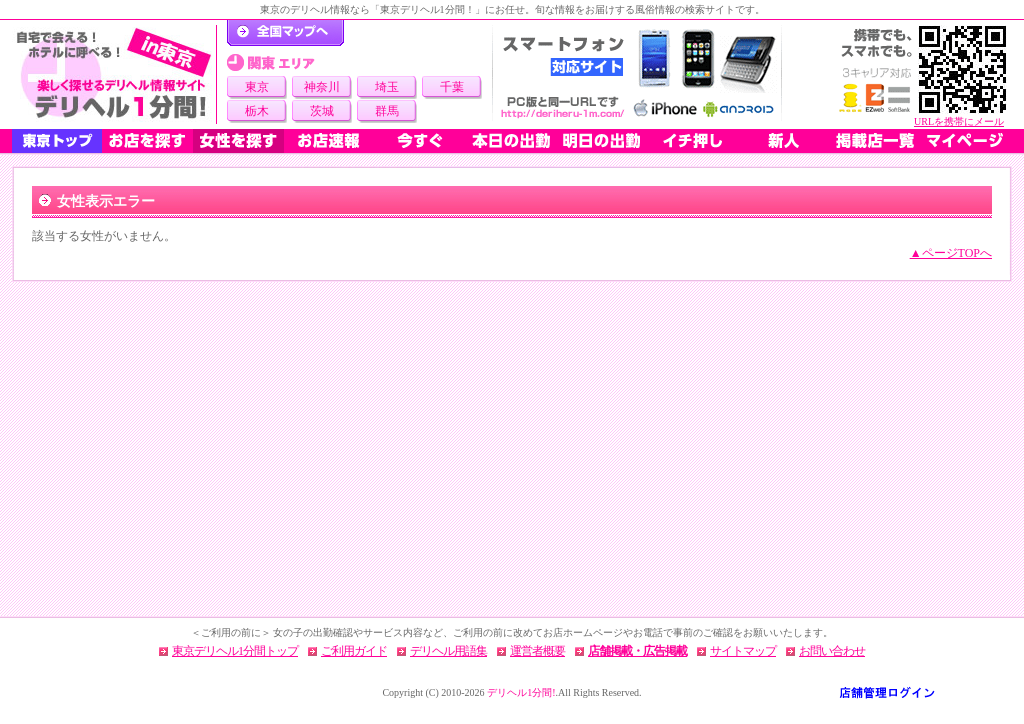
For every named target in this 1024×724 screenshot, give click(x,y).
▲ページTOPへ (951, 253)
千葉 (452, 87)
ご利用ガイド (354, 651)
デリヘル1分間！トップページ (285, 33)
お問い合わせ (832, 651)
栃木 (257, 111)
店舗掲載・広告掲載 (637, 651)
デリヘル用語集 (448, 651)
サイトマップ (743, 651)
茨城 (322, 111)
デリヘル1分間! (521, 692)
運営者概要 (537, 651)
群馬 (387, 111)
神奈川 (322, 87)
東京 (257, 87)
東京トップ (57, 141)
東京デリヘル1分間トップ (235, 651)
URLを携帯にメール (959, 121)
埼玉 (387, 87)
